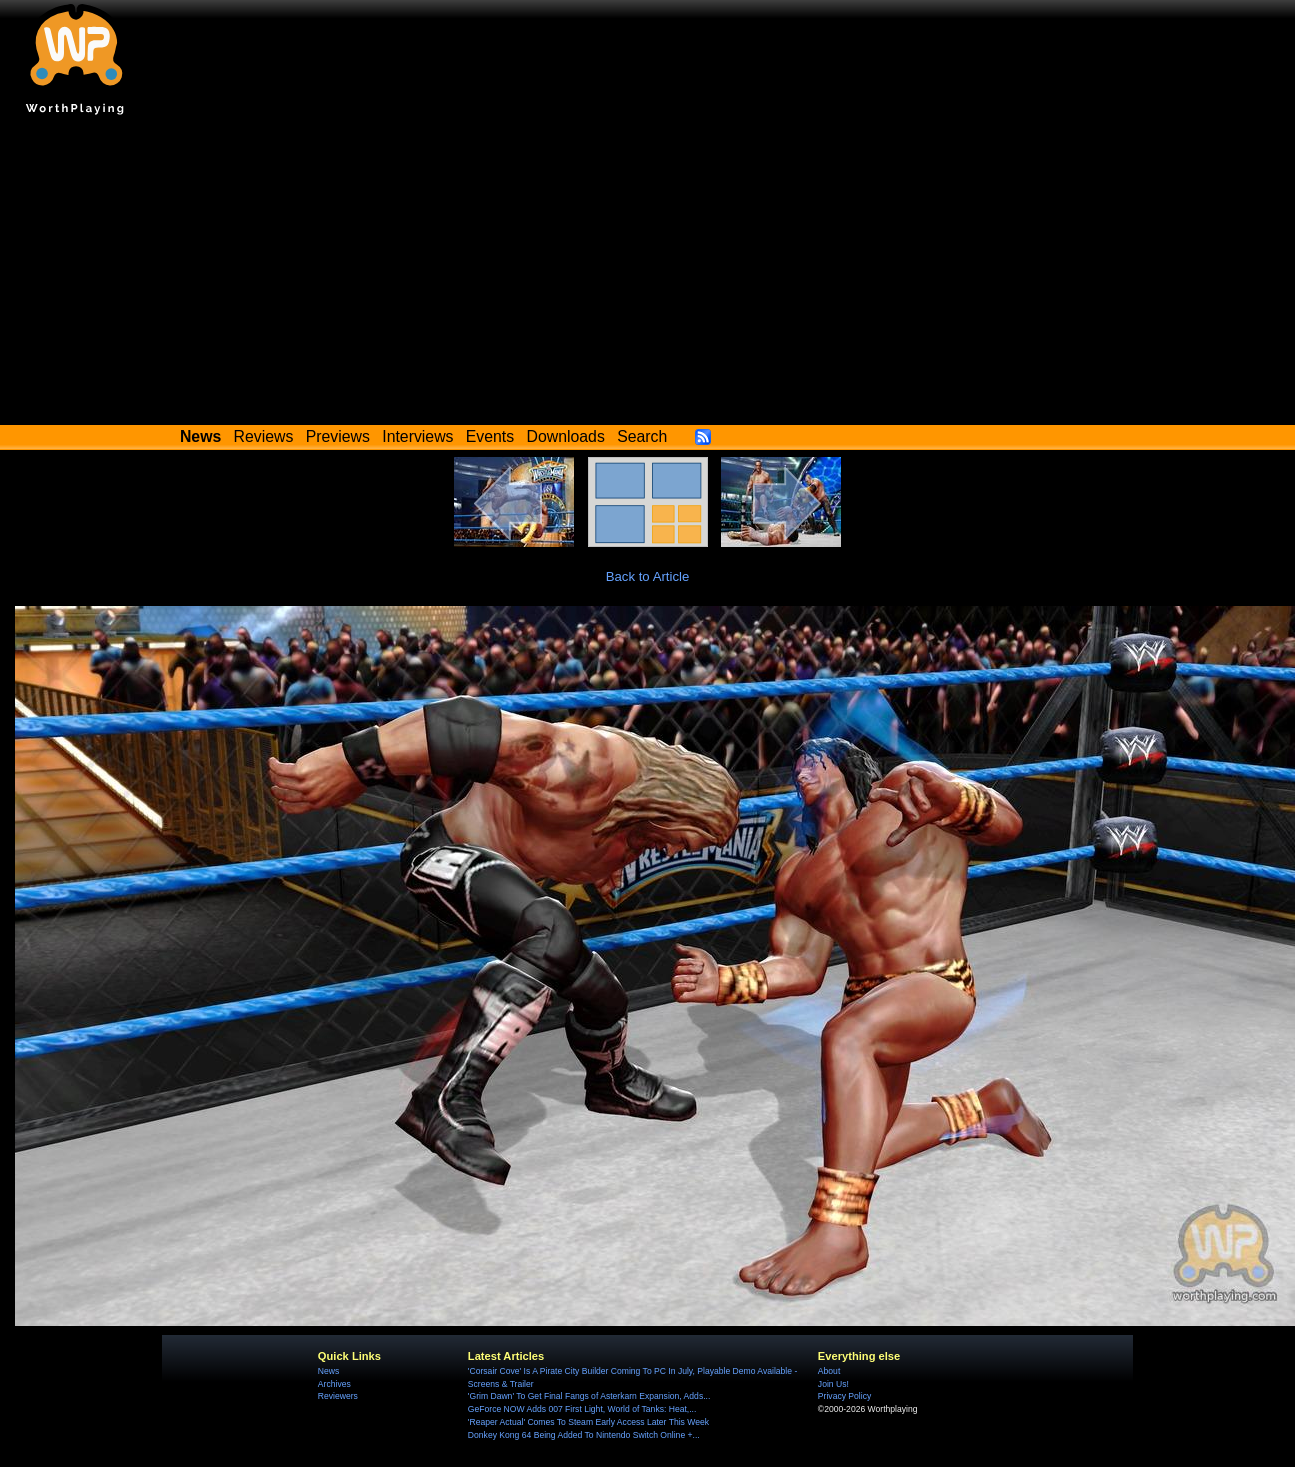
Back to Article (648, 576)
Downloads (566, 436)
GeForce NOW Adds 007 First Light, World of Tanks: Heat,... (582, 1409)
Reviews (264, 436)
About (829, 1371)
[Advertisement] (648, 275)
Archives (334, 1384)
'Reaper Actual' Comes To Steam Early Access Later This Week (588, 1422)
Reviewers (338, 1396)
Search (642, 436)
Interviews (417, 436)
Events (490, 436)
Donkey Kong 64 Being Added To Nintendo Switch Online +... (584, 1435)
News (328, 1371)
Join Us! (833, 1384)
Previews (338, 436)
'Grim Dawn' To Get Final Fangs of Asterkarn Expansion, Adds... (589, 1396)
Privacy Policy (844, 1396)
